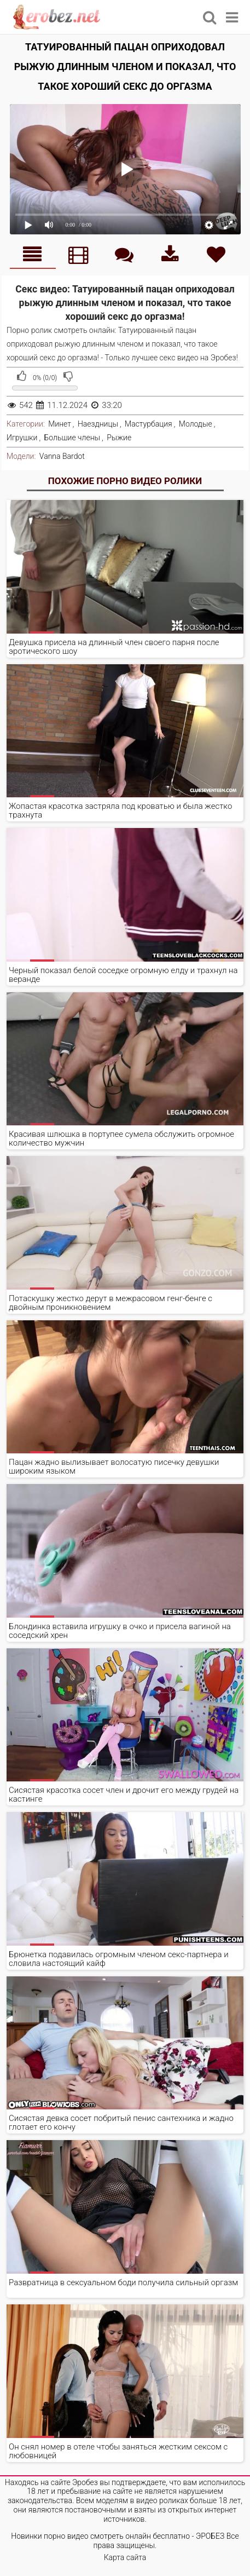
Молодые (195, 423)
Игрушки (22, 437)
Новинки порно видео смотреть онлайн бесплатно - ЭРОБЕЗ (117, 2536)
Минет (59, 423)
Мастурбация (148, 423)
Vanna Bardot (62, 456)
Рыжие (119, 437)
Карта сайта (125, 2557)
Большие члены (72, 437)
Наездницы (98, 423)
